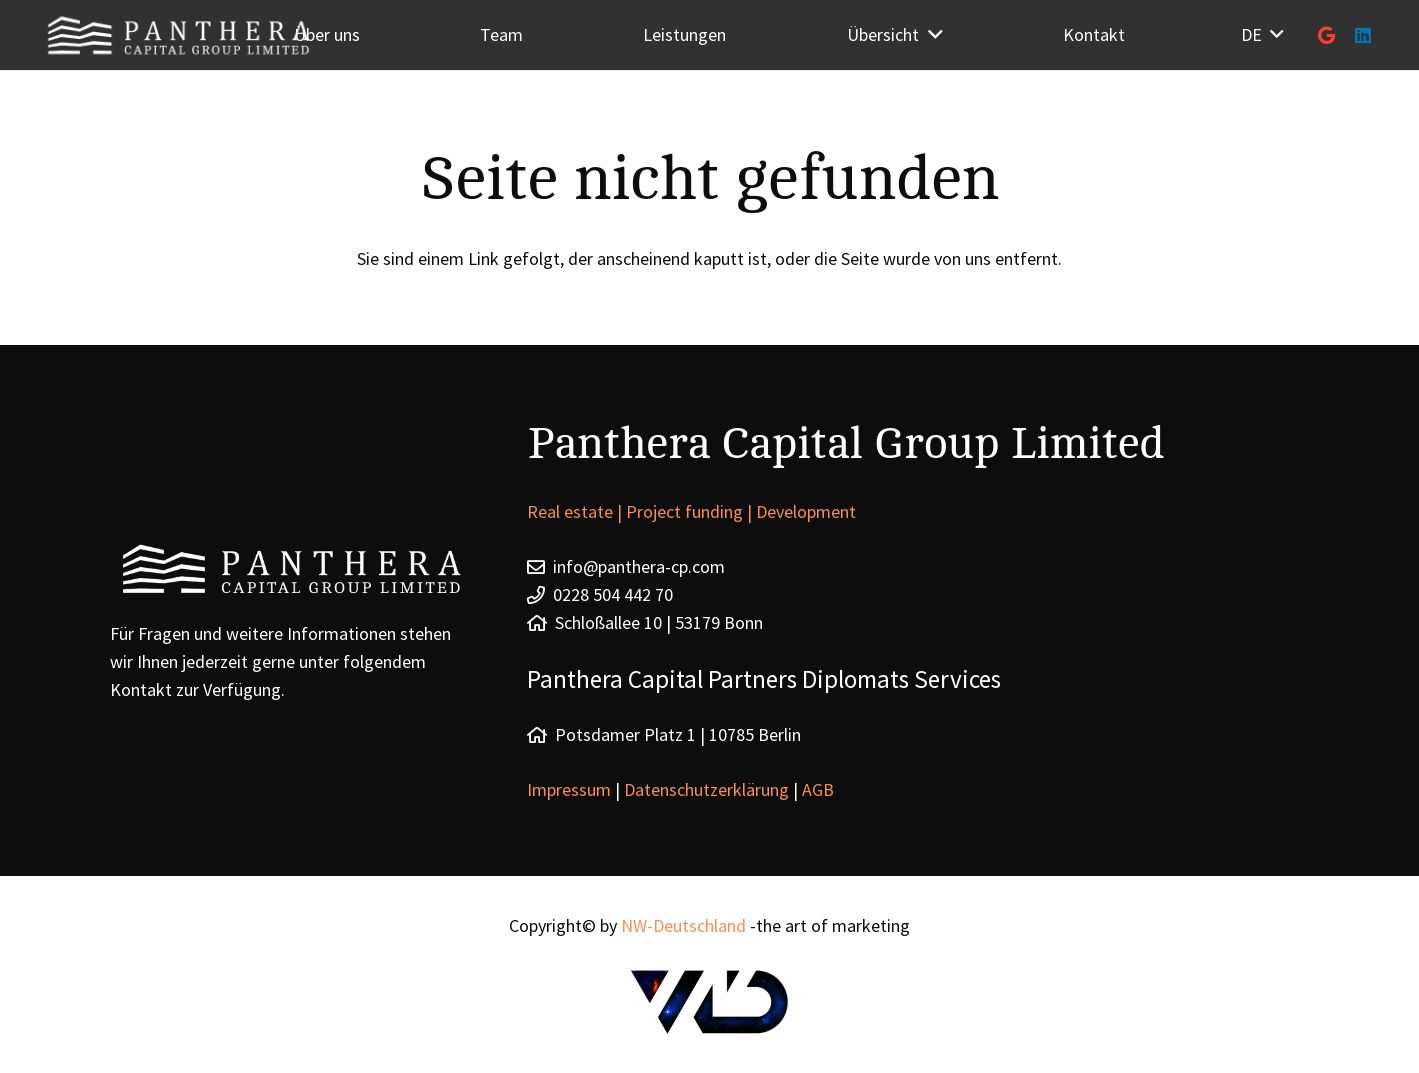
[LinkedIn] (1363, 35)
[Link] (710, 1002)
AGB (818, 789)
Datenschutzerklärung (706, 789)
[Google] (1327, 35)
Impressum (571, 789)
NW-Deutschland (683, 925)
